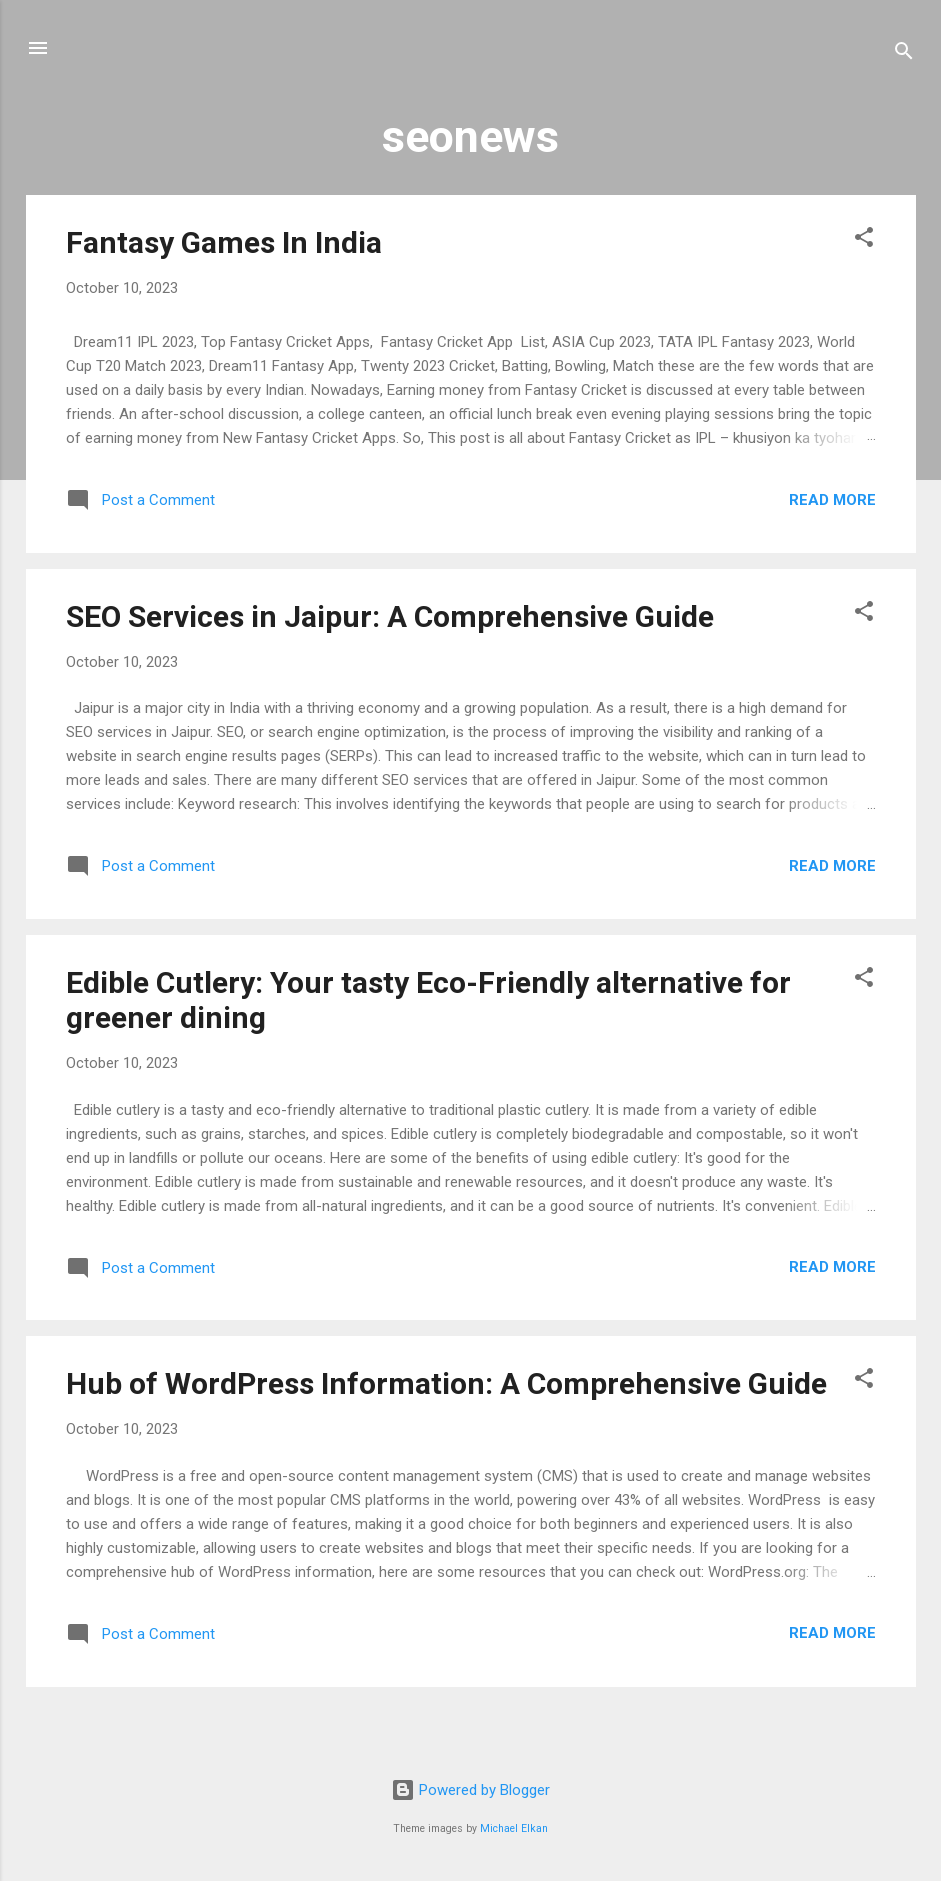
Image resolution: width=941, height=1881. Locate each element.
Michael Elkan (514, 1828)
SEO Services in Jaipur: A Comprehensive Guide (390, 616)
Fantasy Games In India (224, 242)
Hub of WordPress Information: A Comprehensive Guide (446, 1383)
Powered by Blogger (470, 1790)
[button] (864, 240)
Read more (832, 500)
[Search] (904, 54)
